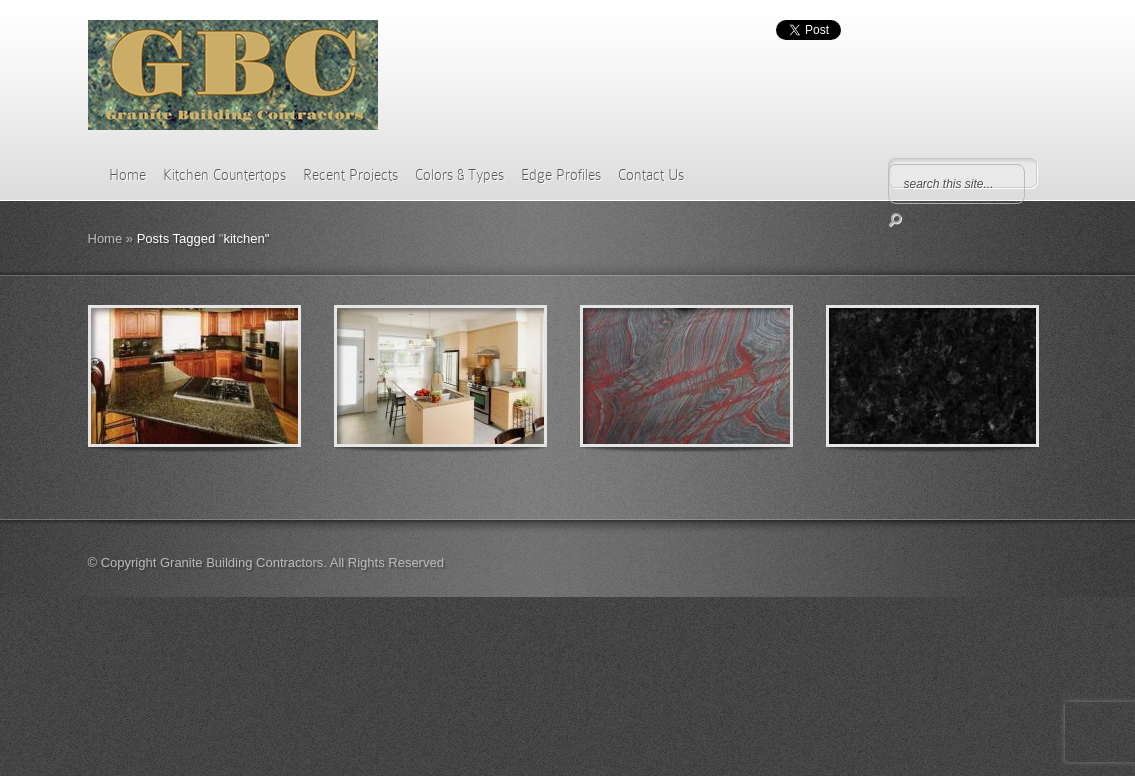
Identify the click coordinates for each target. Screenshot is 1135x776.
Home (127, 175)
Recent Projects (350, 175)
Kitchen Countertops (224, 175)
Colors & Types (459, 175)
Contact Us (651, 175)
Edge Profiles (561, 175)
